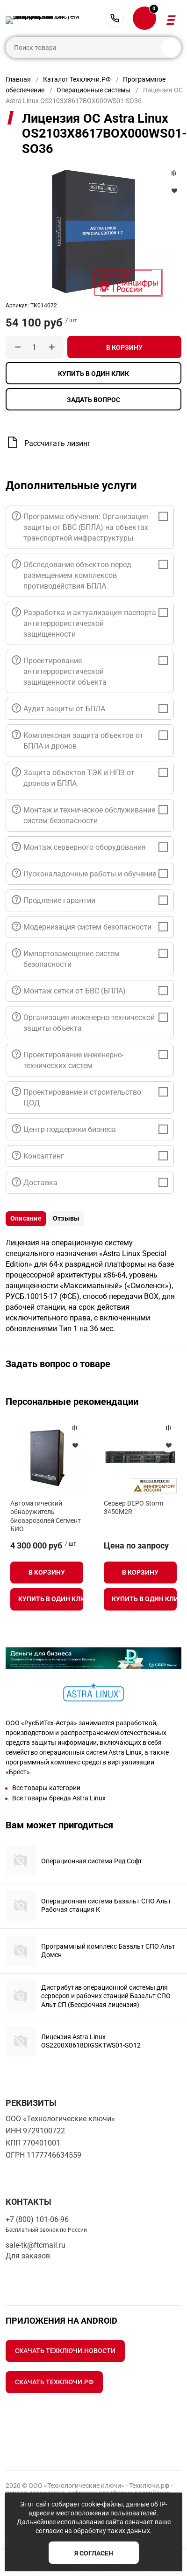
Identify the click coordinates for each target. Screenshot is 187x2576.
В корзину (124, 347)
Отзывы (66, 1218)
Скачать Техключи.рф (54, 2382)
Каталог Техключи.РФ (77, 79)
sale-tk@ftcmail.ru (35, 2245)
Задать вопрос (93, 399)
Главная (18, 79)
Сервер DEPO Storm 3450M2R (133, 1507)
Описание (26, 1218)
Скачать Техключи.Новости (65, 2350)
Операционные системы (93, 90)
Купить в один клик (93, 373)
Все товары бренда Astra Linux (59, 1798)
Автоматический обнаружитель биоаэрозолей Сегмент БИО (45, 1516)
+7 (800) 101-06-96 (114, 18)
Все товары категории (46, 1787)
